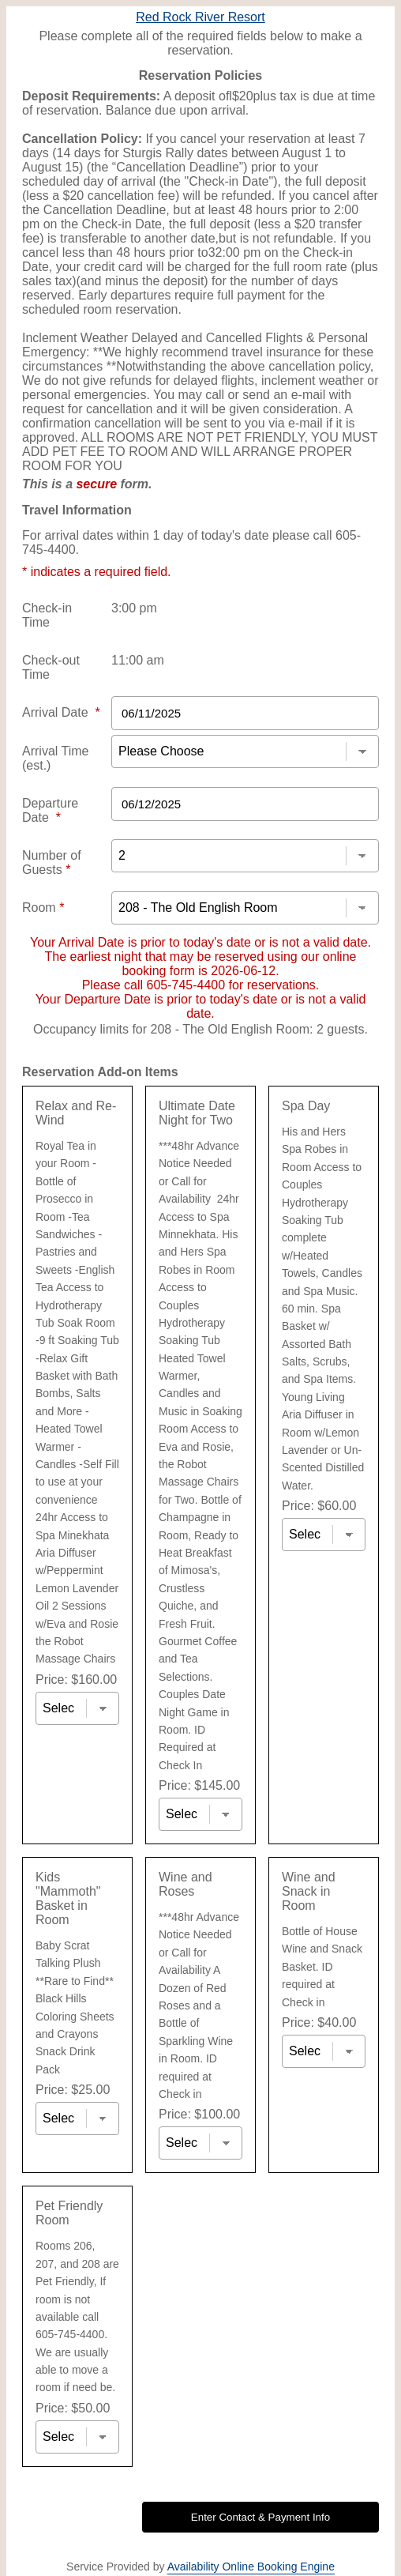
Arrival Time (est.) (55, 758)
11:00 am (137, 660)
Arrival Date (61, 712)
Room (43, 907)
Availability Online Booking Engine (251, 2566)
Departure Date (50, 810)
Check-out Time (51, 667)
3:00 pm (134, 608)
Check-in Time (47, 615)
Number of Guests (51, 862)
